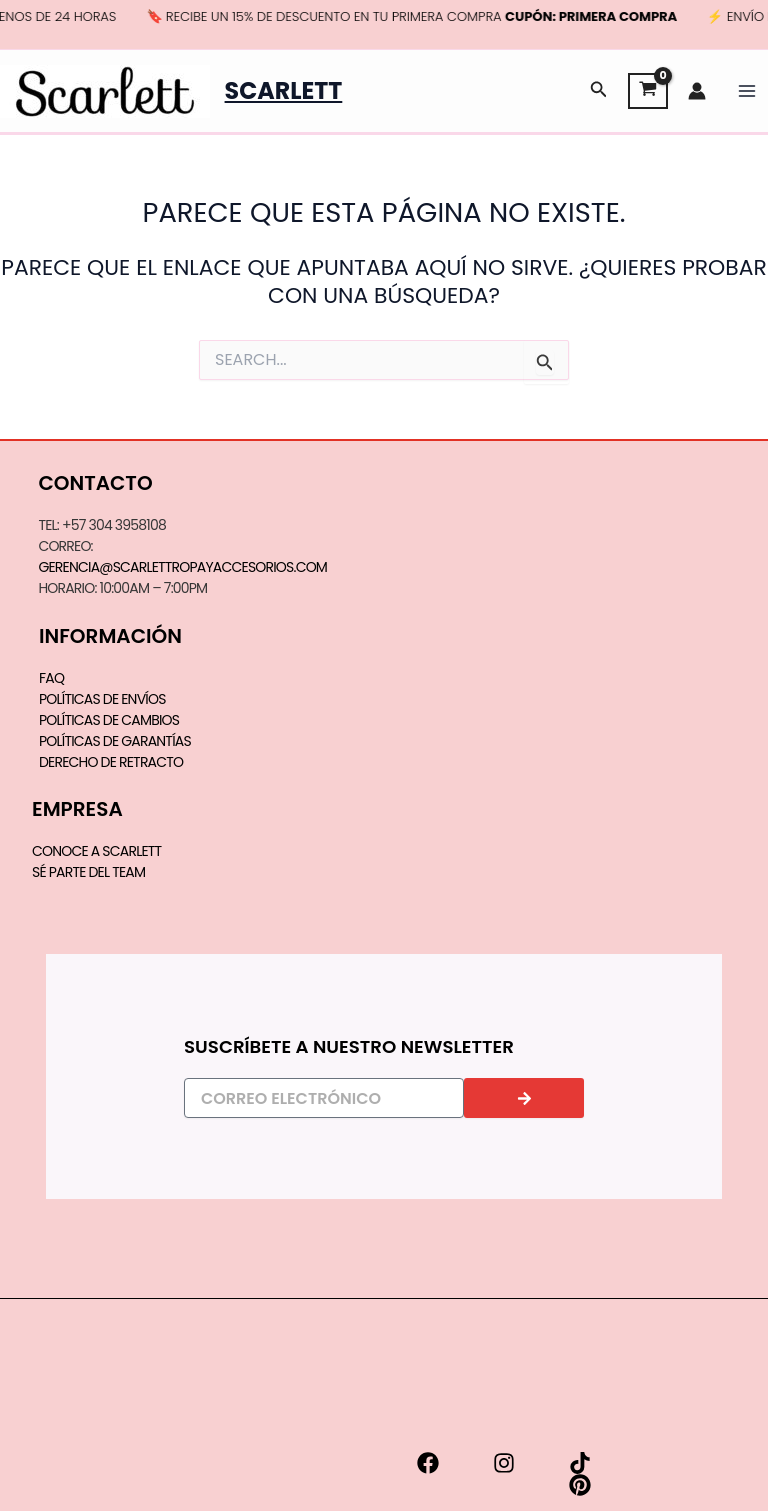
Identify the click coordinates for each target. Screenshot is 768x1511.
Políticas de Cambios (109, 720)
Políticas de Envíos (102, 699)
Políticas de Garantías (115, 741)
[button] (599, 91)
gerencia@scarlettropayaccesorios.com (182, 567)
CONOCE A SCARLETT (96, 851)
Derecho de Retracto (111, 762)
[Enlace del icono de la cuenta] (697, 91)
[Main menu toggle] (747, 91)
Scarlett (284, 90)
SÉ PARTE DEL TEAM (88, 872)
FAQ (51, 678)
